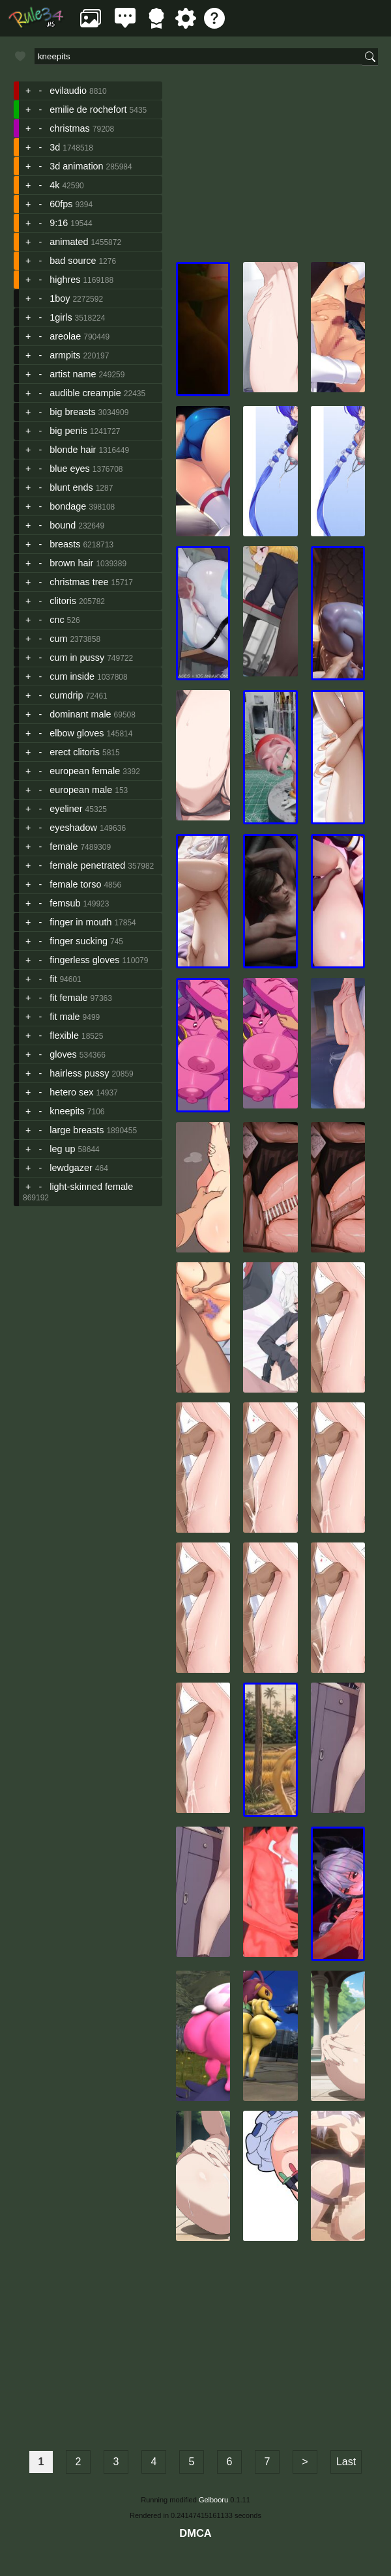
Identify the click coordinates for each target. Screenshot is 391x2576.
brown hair (71, 563)
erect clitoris (75, 752)
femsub (65, 903)
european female (85, 771)
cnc (57, 620)
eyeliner (66, 808)
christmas (70, 128)
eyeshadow (73, 827)
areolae (65, 336)
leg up (62, 1149)
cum (58, 638)
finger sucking (79, 941)
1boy (60, 298)
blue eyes (70, 468)
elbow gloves (77, 733)
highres (65, 279)
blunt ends (71, 487)
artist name (73, 374)
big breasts (72, 412)
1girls (61, 317)
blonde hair (73, 449)
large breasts (77, 1130)
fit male (65, 1016)
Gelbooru (213, 2500)
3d (55, 147)
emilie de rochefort (88, 109)
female (64, 846)
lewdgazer (71, 1168)
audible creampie (85, 393)
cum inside (72, 676)
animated (69, 242)
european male (81, 790)
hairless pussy (79, 1073)
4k (54, 185)
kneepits (67, 1111)
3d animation (76, 166)
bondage (68, 506)
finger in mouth (80, 922)
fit (53, 979)
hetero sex (71, 1092)
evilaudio (68, 90)
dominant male (80, 714)
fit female (68, 997)
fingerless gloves (84, 960)
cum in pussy (77, 657)
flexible (64, 1035)
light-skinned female (91, 1186)
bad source (73, 260)
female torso (75, 884)
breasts (65, 544)
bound (63, 525)
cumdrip (66, 695)
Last (346, 2461)
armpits (65, 355)
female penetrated (87, 865)
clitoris (63, 601)
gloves (63, 1054)
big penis (68, 431)
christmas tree (79, 582)
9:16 (59, 223)
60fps (61, 204)
